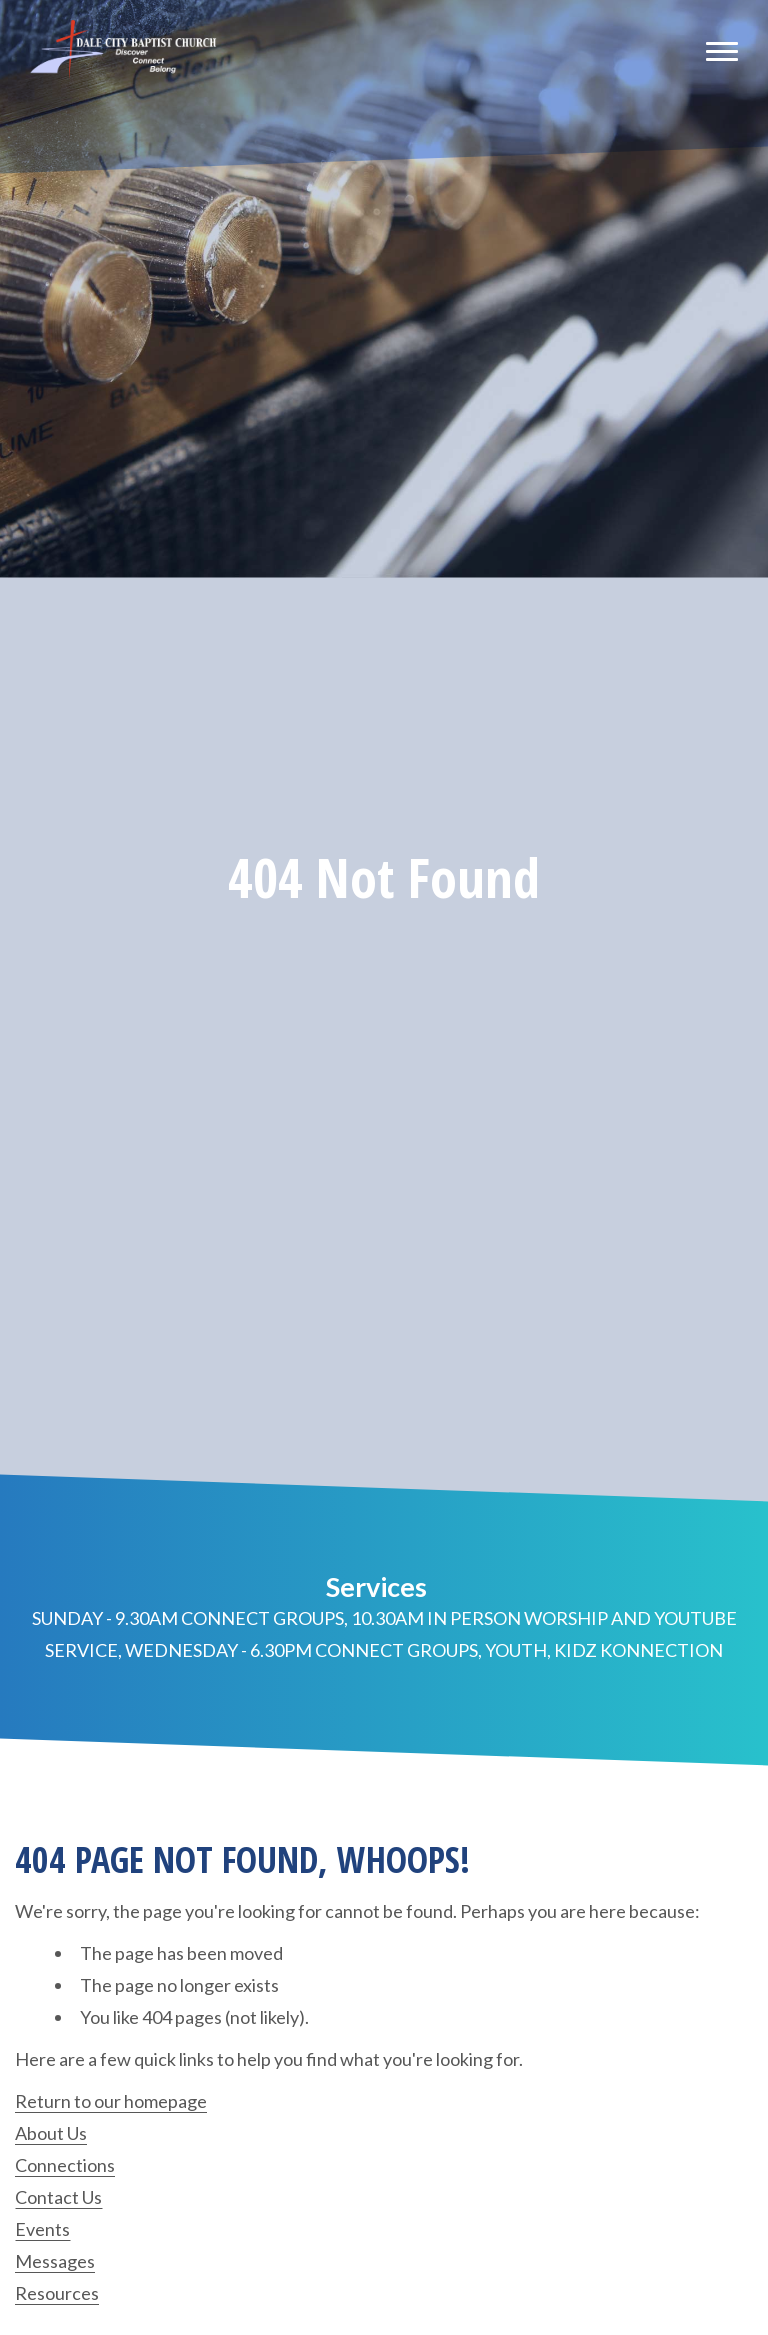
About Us (51, 2133)
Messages (55, 2261)
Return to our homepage (111, 2101)
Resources (57, 2293)
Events (42, 2229)
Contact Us (58, 2197)
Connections (65, 2165)
